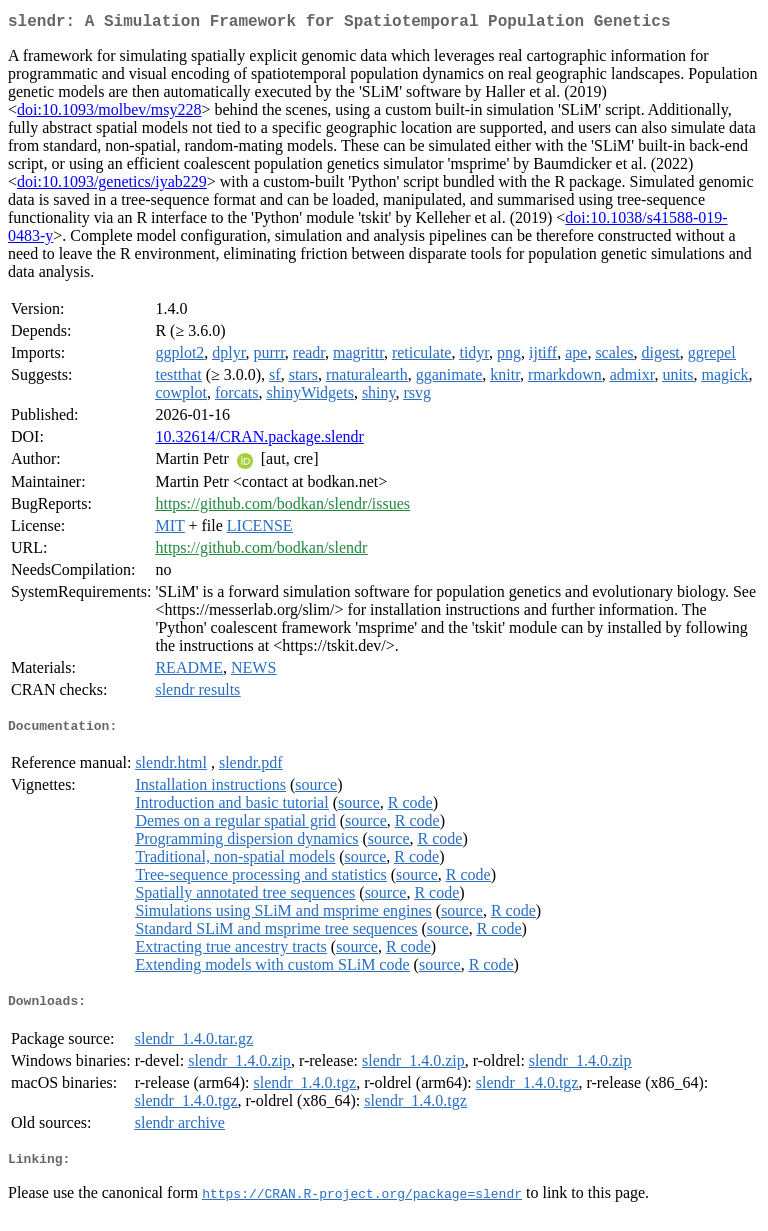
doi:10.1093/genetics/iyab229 (112, 185)
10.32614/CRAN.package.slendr (259, 440)
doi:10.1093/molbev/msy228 (109, 113)
